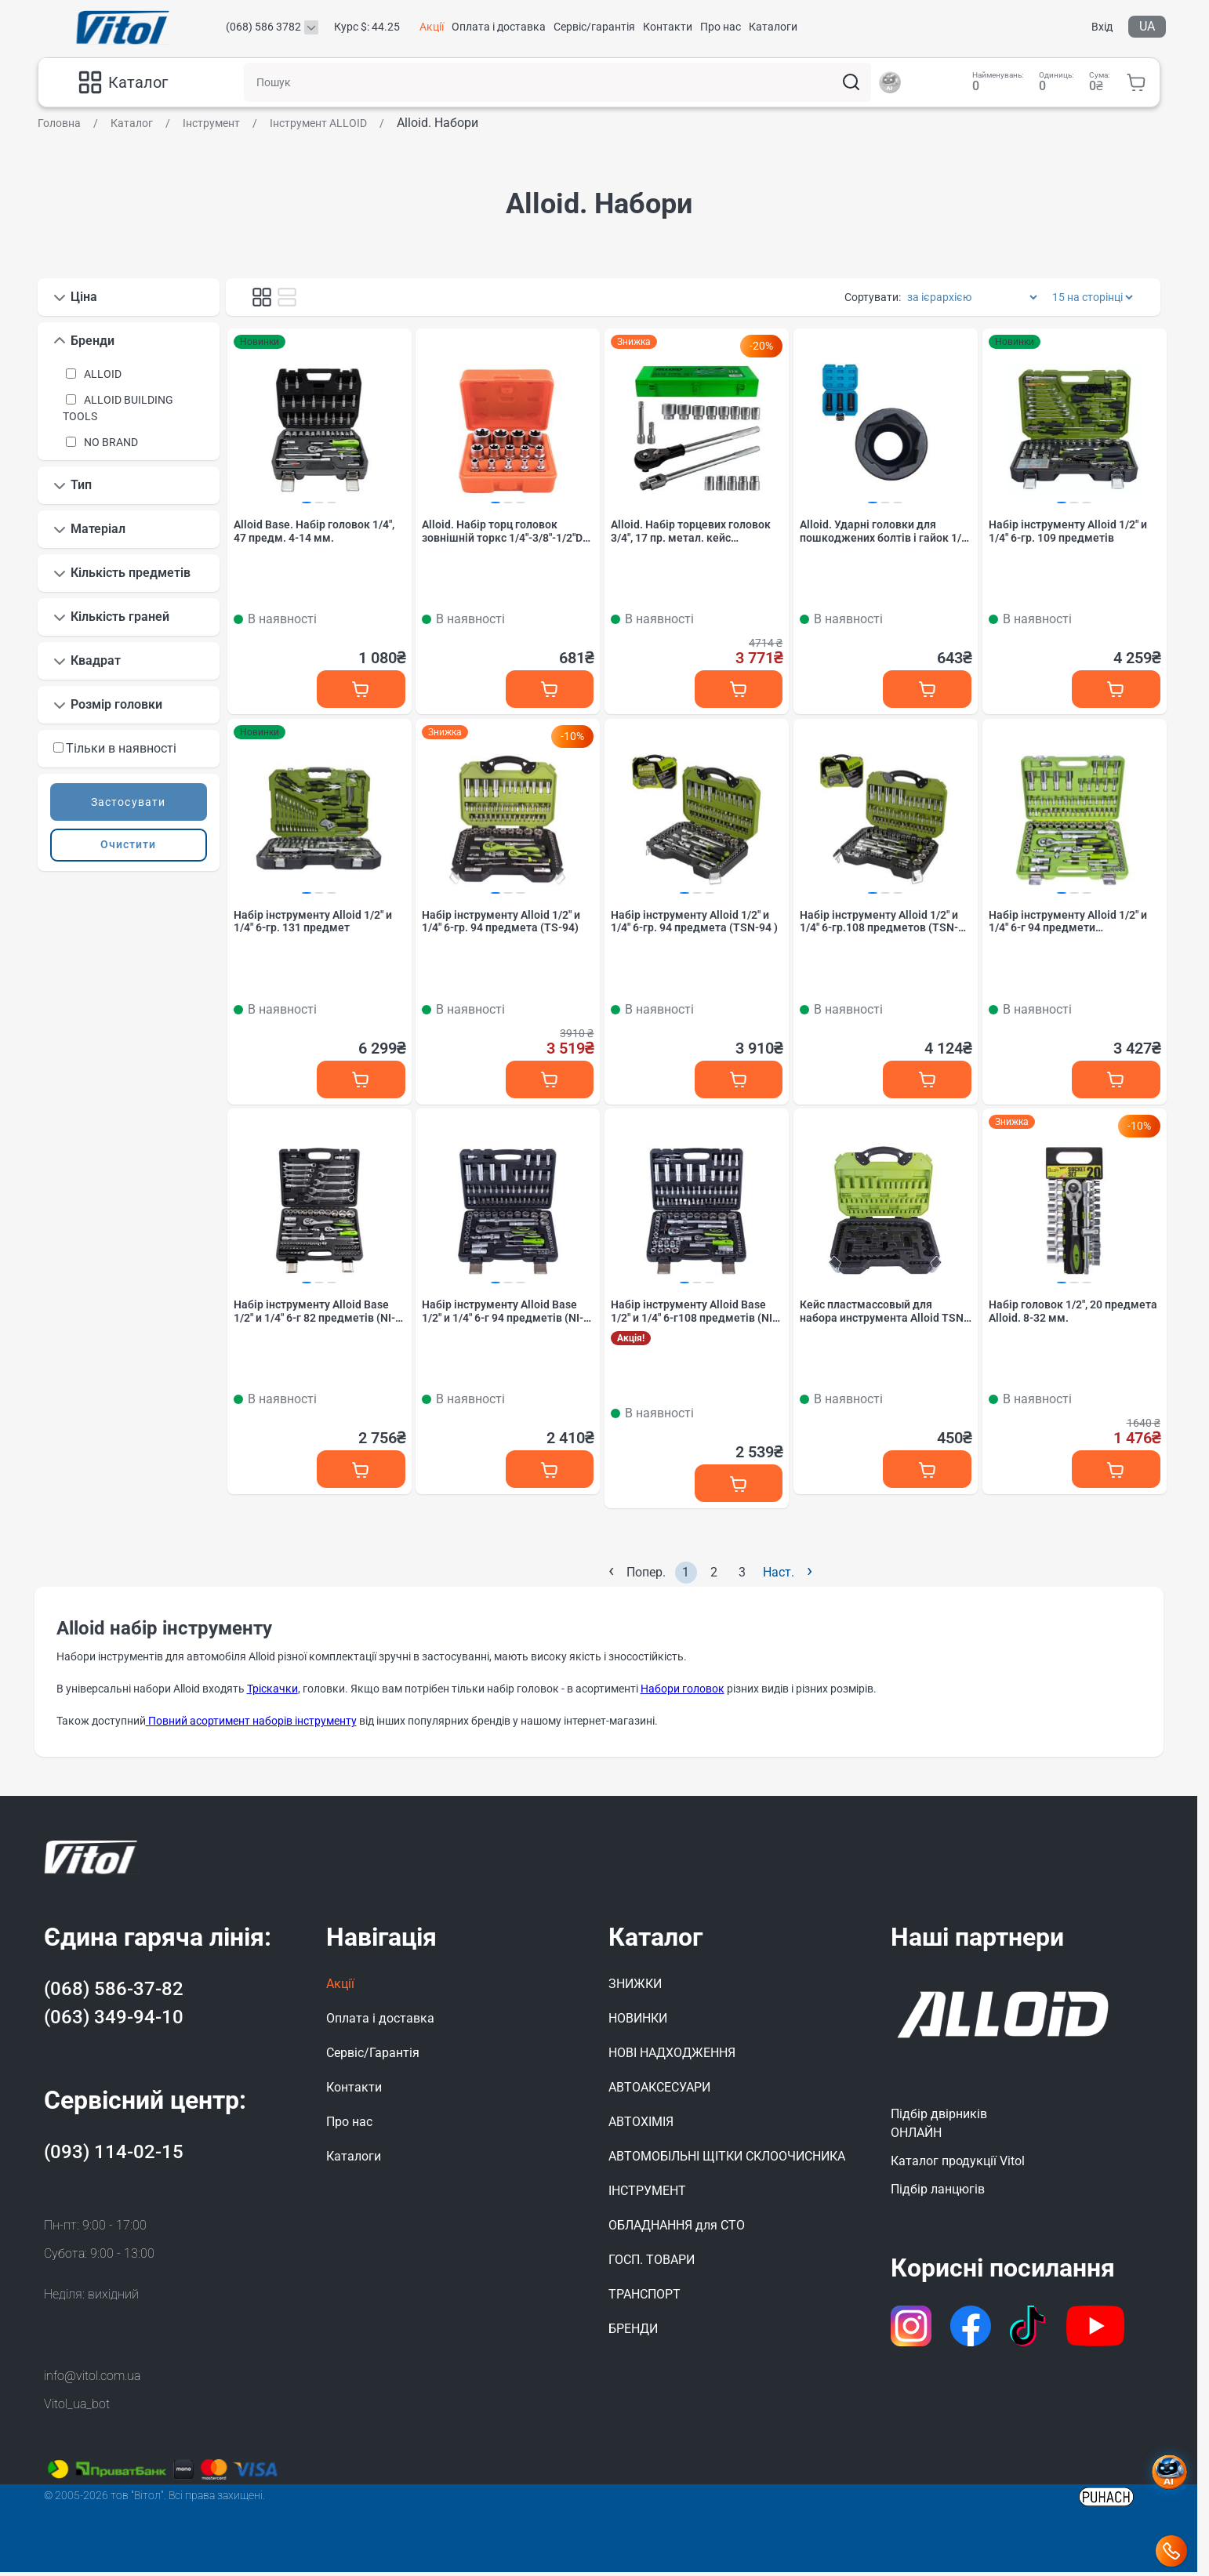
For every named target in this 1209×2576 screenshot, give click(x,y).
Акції (431, 26)
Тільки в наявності (114, 748)
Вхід (1102, 26)
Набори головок (682, 1692)
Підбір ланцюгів (938, 2193)
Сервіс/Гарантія (372, 2056)
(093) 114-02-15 (113, 2156)
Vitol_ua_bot (77, 2407)
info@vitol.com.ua (92, 2379)
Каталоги (773, 26)
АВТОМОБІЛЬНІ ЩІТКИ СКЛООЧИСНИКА (726, 2160)
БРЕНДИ (633, 2332)
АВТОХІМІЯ (640, 2125)
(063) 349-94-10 (113, 2021)
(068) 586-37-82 (113, 1993)
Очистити (128, 844)
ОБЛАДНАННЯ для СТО (676, 2229)
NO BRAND (111, 442)
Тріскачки (272, 1692)
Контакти (667, 26)
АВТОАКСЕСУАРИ (659, 2091)
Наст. (787, 1575)
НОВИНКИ (637, 2022)
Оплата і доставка (499, 26)
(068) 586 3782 (263, 26)
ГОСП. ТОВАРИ (651, 2263)
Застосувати (128, 802)
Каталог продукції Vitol (958, 2164)
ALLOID (103, 374)
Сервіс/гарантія (594, 26)
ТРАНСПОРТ (644, 2298)
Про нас (720, 26)
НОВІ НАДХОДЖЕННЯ (671, 2056)
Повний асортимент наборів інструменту (251, 1724)
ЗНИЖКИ (635, 1987)
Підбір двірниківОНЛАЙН (939, 2127)
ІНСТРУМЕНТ (647, 2194)
